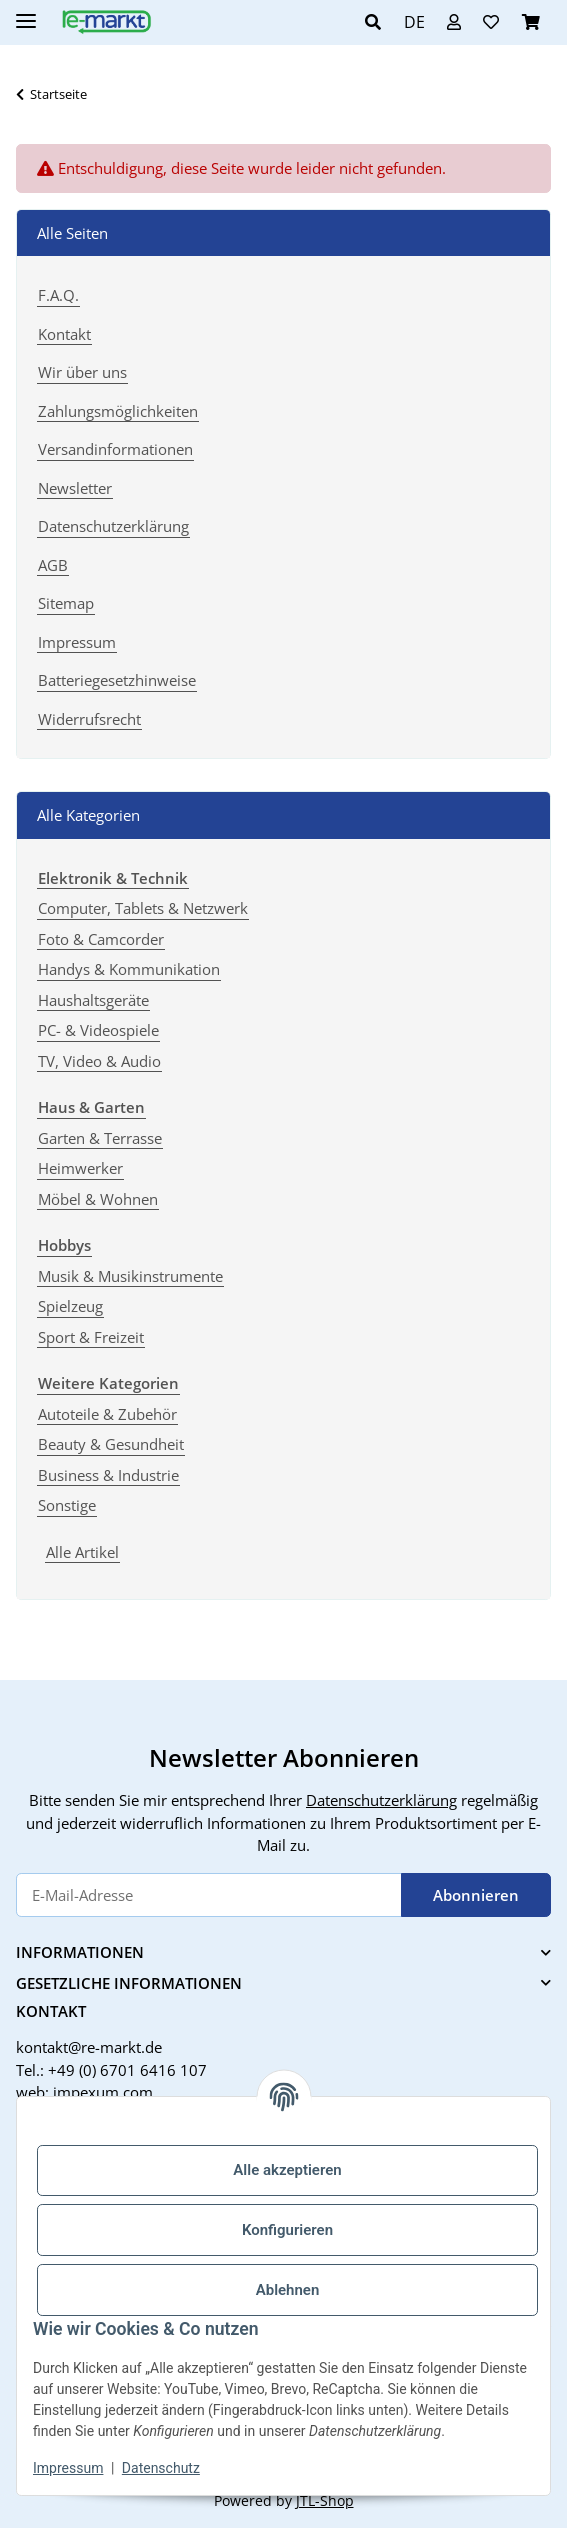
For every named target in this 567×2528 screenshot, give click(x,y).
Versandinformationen (115, 449)
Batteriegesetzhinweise (117, 680)
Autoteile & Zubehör (107, 1414)
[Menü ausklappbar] (26, 12)
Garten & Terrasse (100, 1138)
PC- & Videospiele (98, 1030)
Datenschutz (161, 2468)
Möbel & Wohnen (98, 1199)
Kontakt (64, 334)
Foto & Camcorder (101, 939)
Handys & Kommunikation (129, 969)
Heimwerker (80, 1168)
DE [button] (414, 22)
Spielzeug (70, 1306)
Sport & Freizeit (91, 1337)
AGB (53, 565)
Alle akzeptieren (287, 2170)
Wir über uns (82, 372)
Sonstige (67, 1505)
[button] (378, 22)
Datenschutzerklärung (113, 526)
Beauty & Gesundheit (111, 1444)
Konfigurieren (287, 2230)
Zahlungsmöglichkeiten (118, 411)
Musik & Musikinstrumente (130, 1276)
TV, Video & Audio (99, 1061)
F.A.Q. (58, 295)
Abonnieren (476, 1895)
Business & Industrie (108, 1475)
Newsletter (75, 488)
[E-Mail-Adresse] (209, 1895)
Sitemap (66, 603)
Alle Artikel (82, 1552)
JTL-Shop (325, 2500)
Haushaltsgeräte (93, 1000)
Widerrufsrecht (89, 719)
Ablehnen (288, 2290)
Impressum (68, 2468)
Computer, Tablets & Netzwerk (143, 908)
